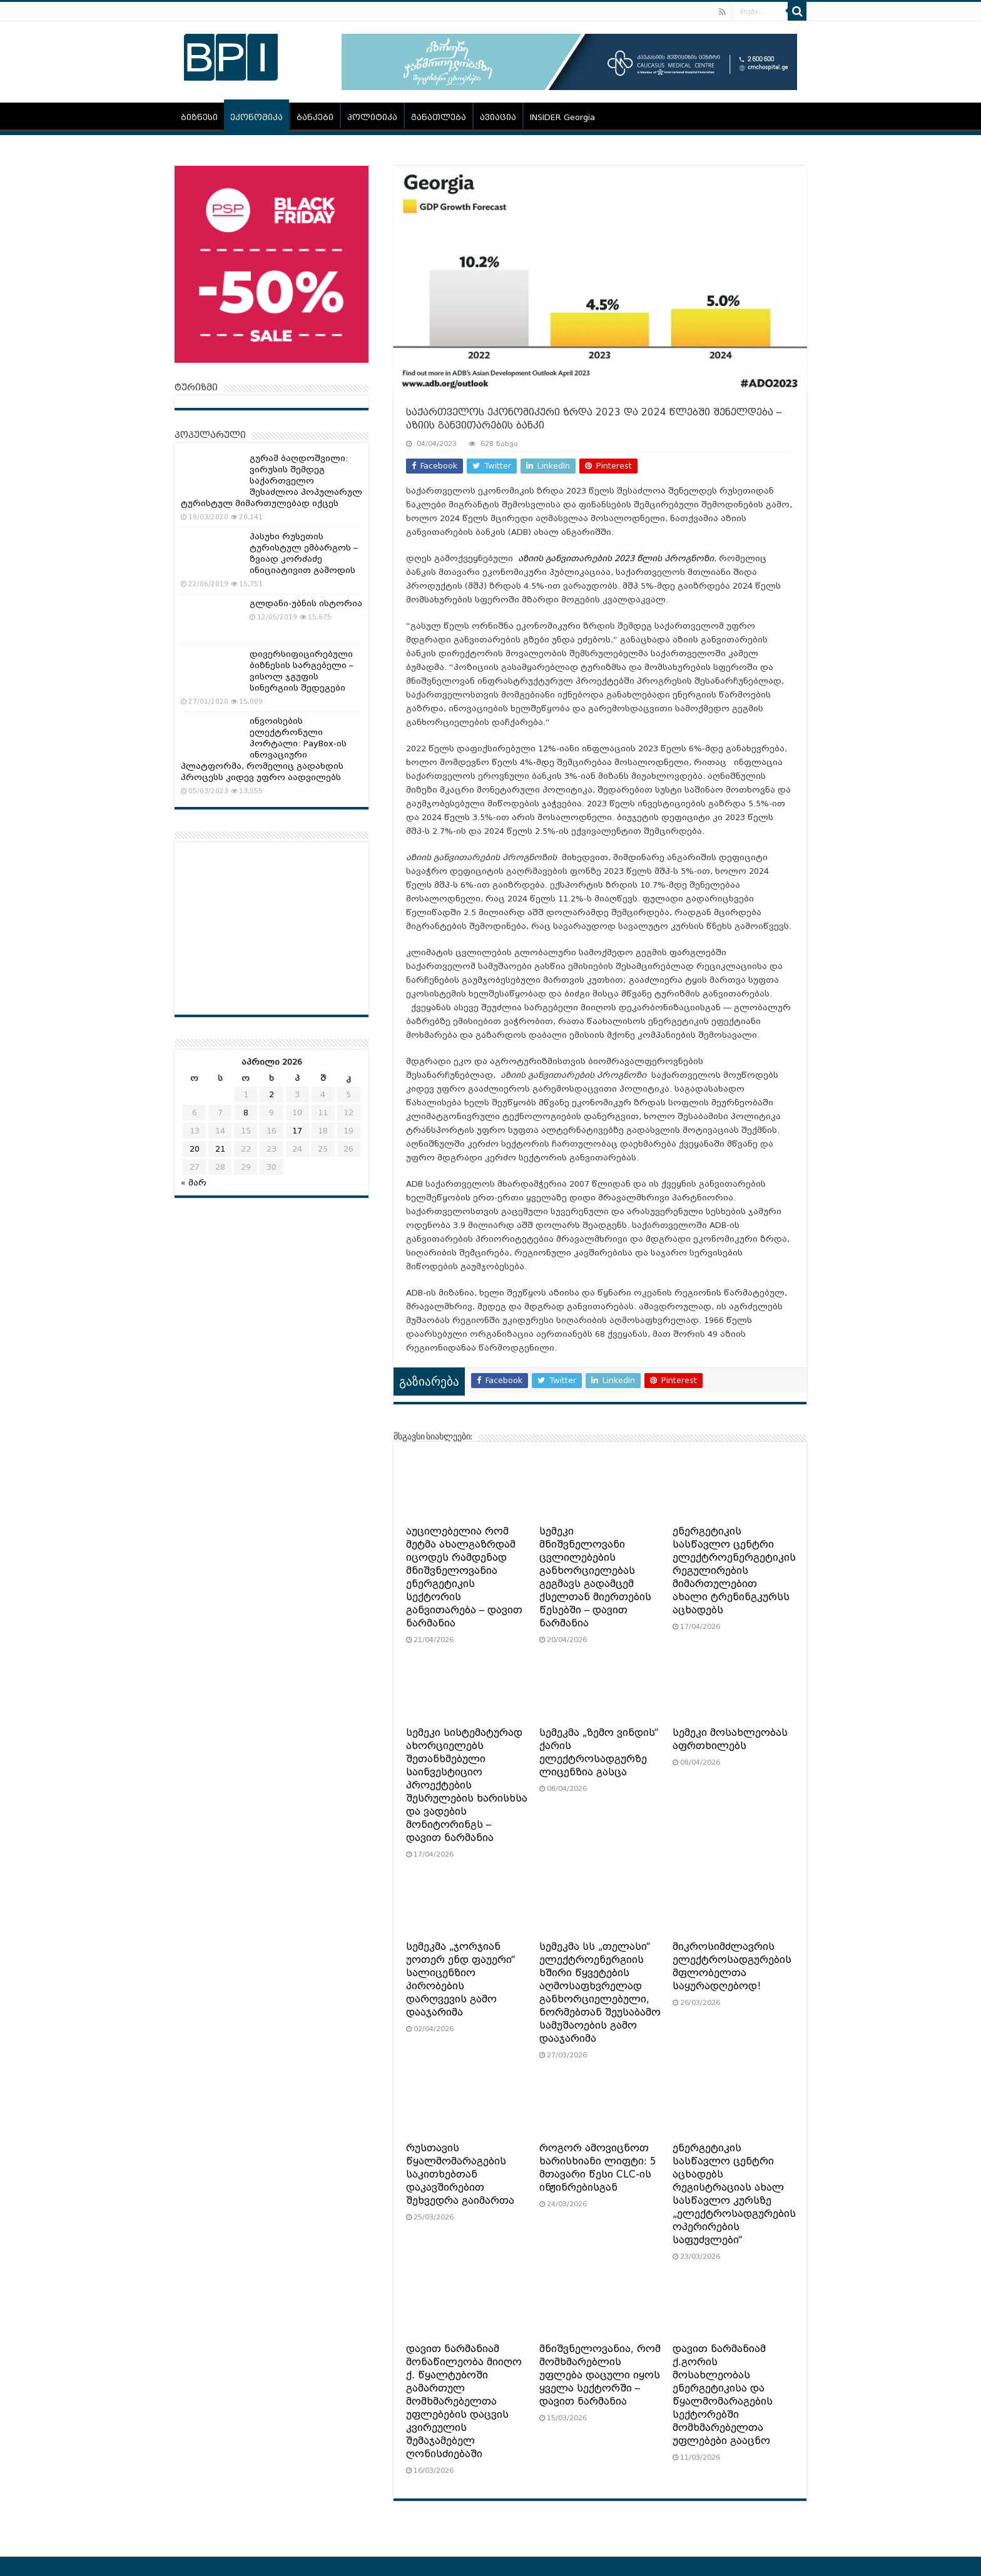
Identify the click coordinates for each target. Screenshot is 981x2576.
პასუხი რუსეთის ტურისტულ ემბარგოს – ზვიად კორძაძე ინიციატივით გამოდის (304, 553)
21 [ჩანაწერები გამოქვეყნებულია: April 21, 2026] (220, 1148)
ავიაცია (498, 117)
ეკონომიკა (256, 117)
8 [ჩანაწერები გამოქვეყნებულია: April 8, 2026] (245, 1112)
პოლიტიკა (372, 117)
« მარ (193, 1182)
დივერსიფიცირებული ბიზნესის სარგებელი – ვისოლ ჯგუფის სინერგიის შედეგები (301, 671)
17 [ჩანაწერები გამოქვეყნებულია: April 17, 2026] (297, 1130)
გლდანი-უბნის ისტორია (306, 603)
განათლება (438, 117)
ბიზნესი (199, 117)
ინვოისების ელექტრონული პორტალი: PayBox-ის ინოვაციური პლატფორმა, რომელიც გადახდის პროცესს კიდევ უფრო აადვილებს (264, 749)
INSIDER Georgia (562, 117)
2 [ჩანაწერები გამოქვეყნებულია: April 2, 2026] (271, 1094)
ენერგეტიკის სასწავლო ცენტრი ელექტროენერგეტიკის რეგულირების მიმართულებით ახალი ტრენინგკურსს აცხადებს (734, 1571)
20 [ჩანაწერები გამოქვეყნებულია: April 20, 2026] (195, 1148)
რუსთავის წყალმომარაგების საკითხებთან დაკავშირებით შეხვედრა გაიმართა (460, 2174)
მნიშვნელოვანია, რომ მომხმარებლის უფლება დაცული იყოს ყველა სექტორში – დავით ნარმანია (600, 2375)
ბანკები (315, 117)
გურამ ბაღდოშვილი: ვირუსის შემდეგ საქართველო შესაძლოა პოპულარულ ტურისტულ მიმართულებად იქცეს (271, 481)
